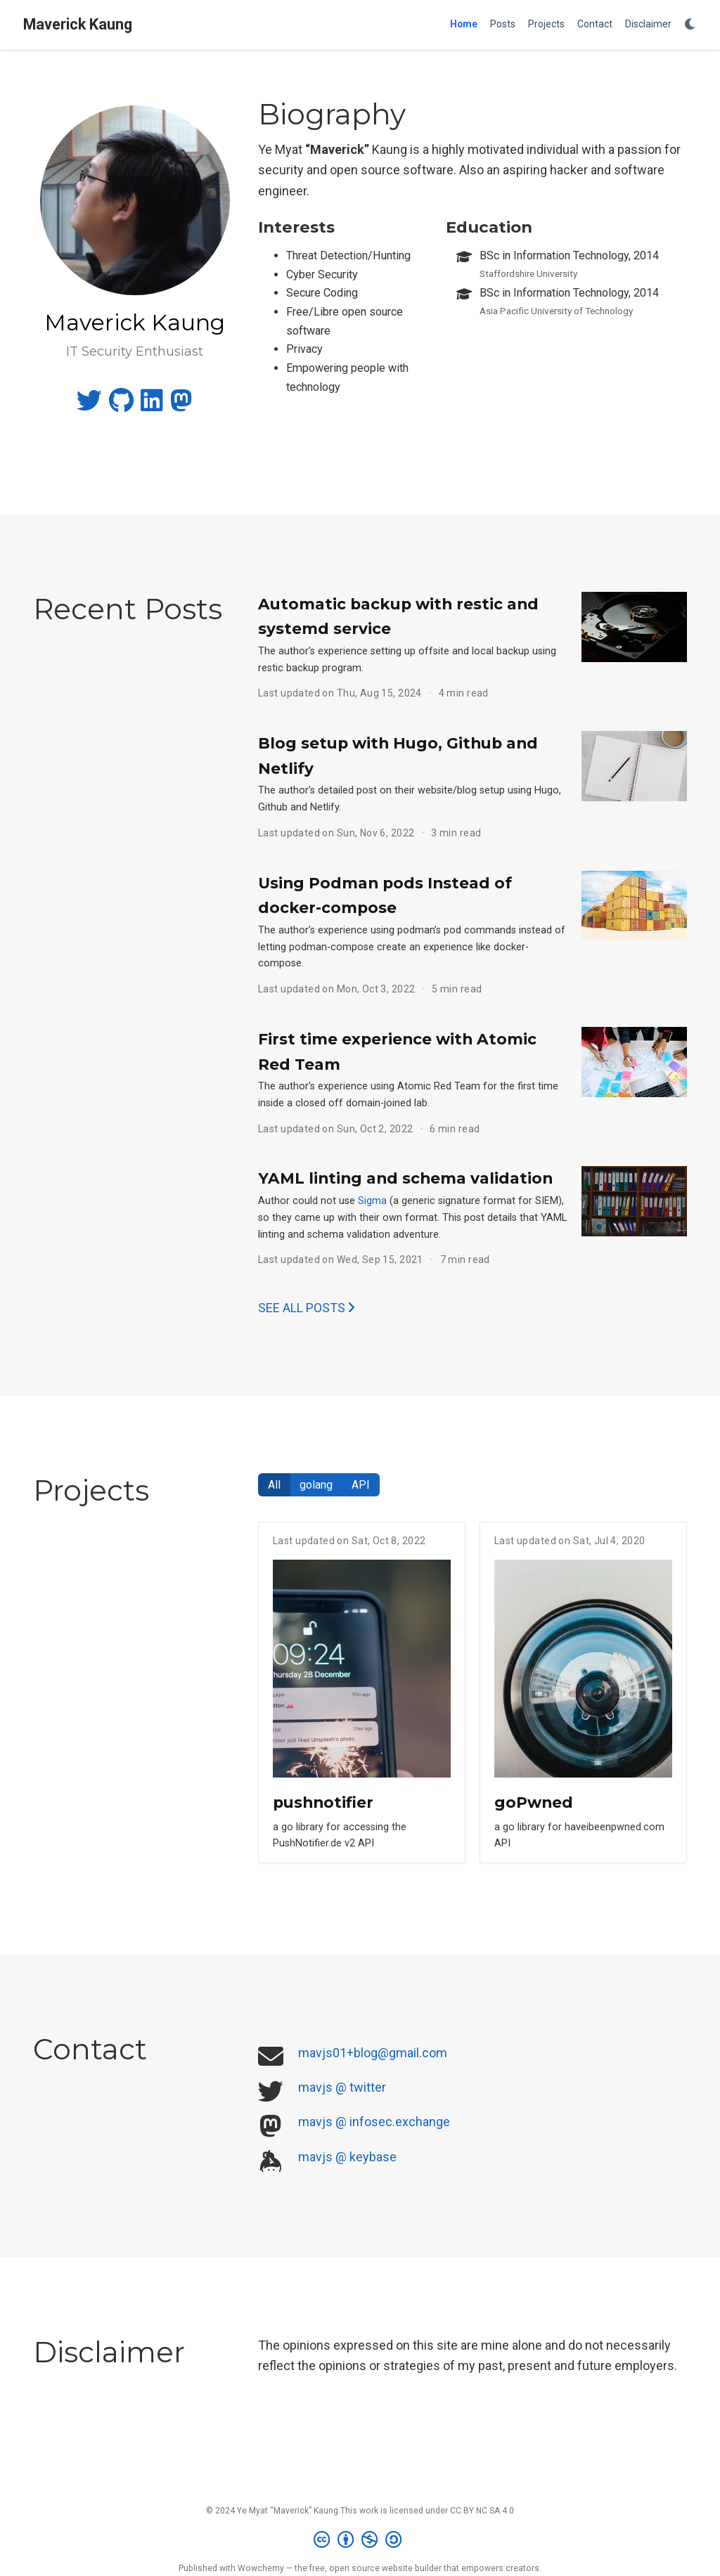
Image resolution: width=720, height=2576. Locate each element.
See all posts (306, 1307)
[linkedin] (152, 405)
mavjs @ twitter (342, 2087)
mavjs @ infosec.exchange (374, 2121)
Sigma (372, 1201)
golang (316, 1484)
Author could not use (308, 1201)
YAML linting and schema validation (405, 1178)
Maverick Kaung (77, 24)
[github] (121, 405)
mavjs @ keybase (347, 2156)
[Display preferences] (690, 25)
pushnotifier (323, 1802)
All (274, 1484)
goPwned (533, 1802)
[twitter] (89, 405)
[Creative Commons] (360, 2540)
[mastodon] (181, 405)
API (361, 1484)
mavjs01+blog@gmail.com (372, 2052)
